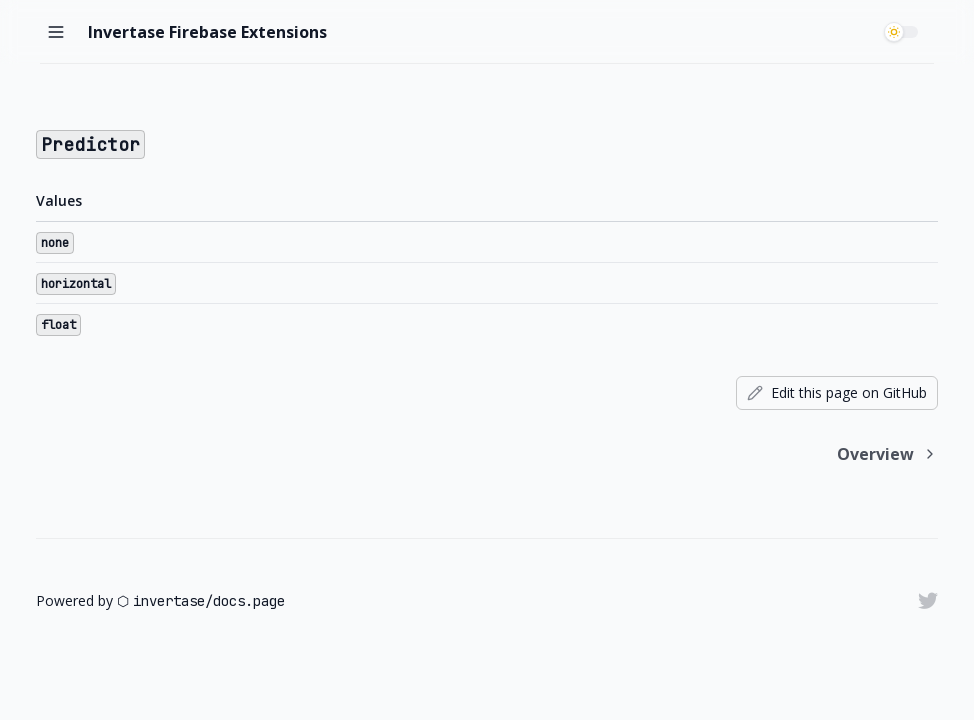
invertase (169, 601)
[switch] (904, 32)
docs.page (249, 601)
